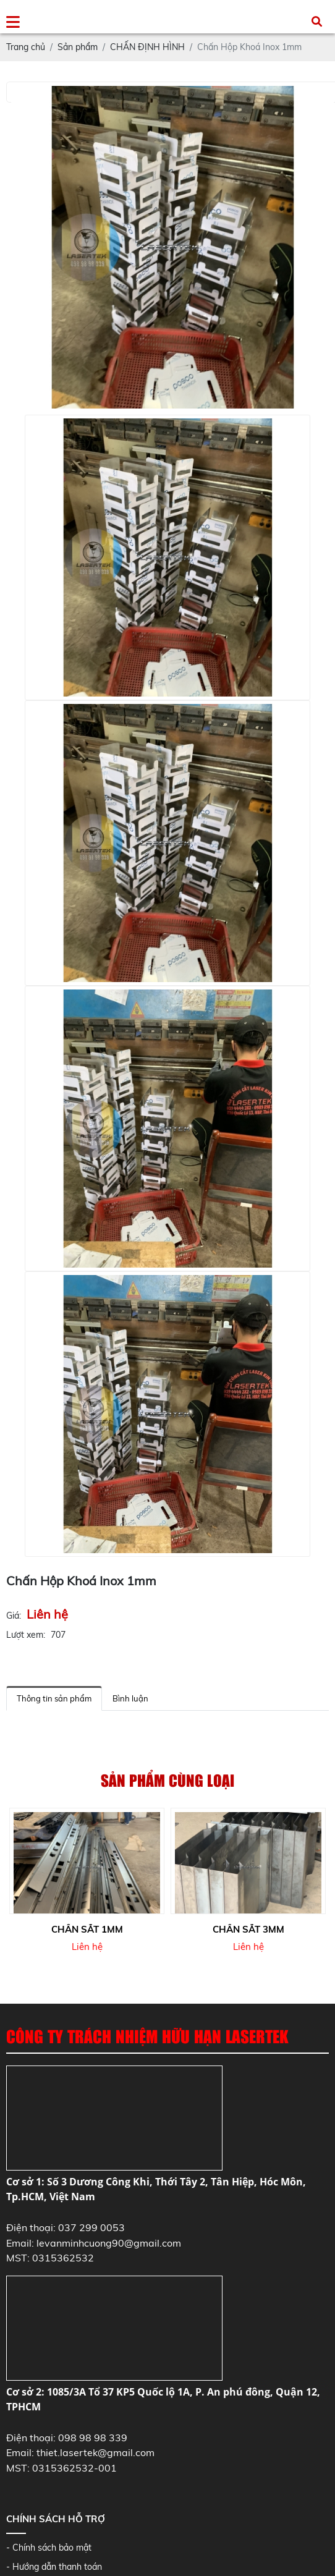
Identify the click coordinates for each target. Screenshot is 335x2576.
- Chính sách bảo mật (48, 2547)
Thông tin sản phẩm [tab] (54, 1698)
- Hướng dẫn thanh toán (54, 2566)
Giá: (13, 1615)
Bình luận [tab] (130, 1698)
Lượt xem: (25, 1634)
